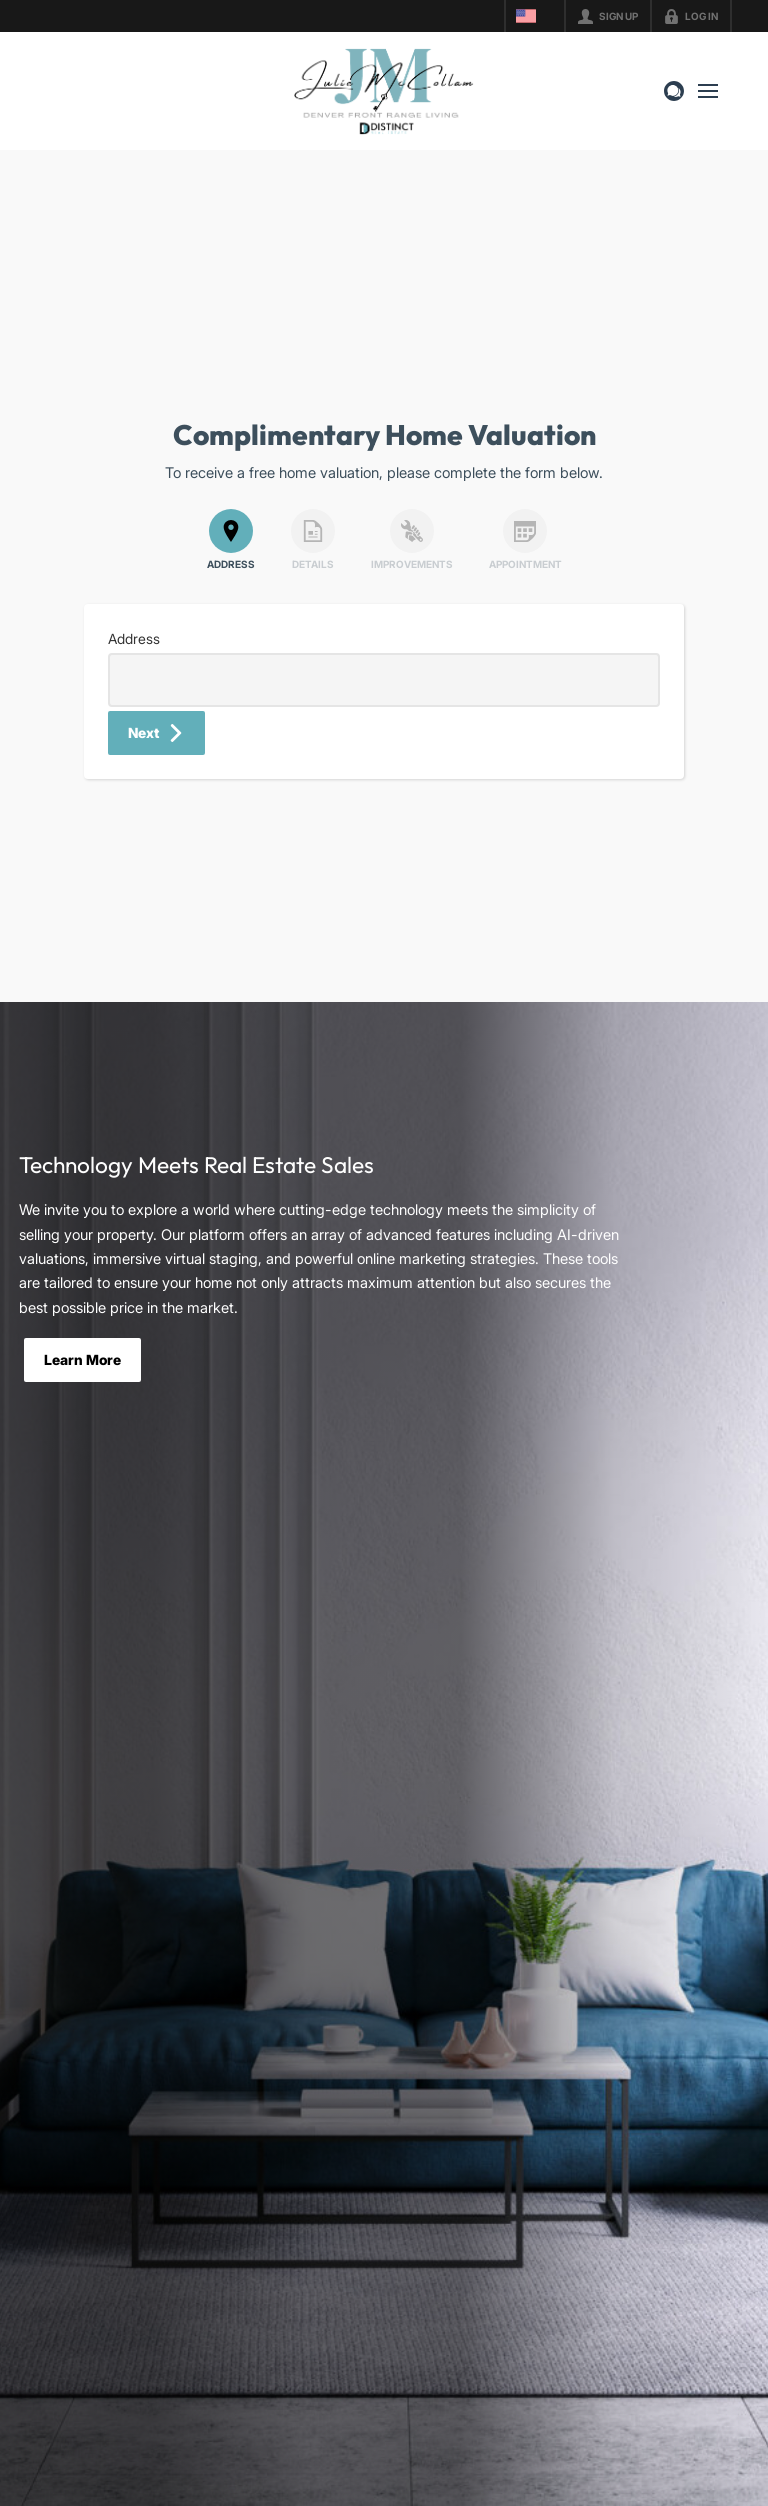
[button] (156, 733)
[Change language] (535, 16)
